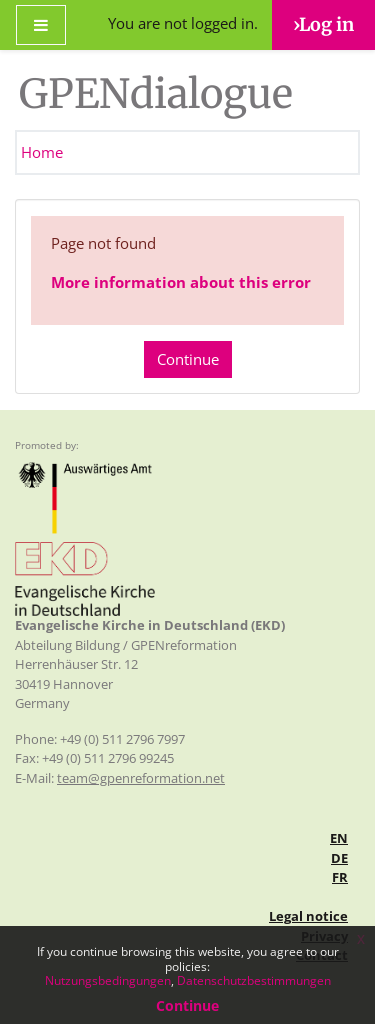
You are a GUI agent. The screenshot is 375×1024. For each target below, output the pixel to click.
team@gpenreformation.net (141, 778)
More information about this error (181, 282)
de (339, 858)
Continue (188, 359)
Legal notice (308, 916)
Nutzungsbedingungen (108, 980)
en (339, 838)
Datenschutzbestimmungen (254, 980)
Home (42, 152)
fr (340, 877)
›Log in (323, 24)
